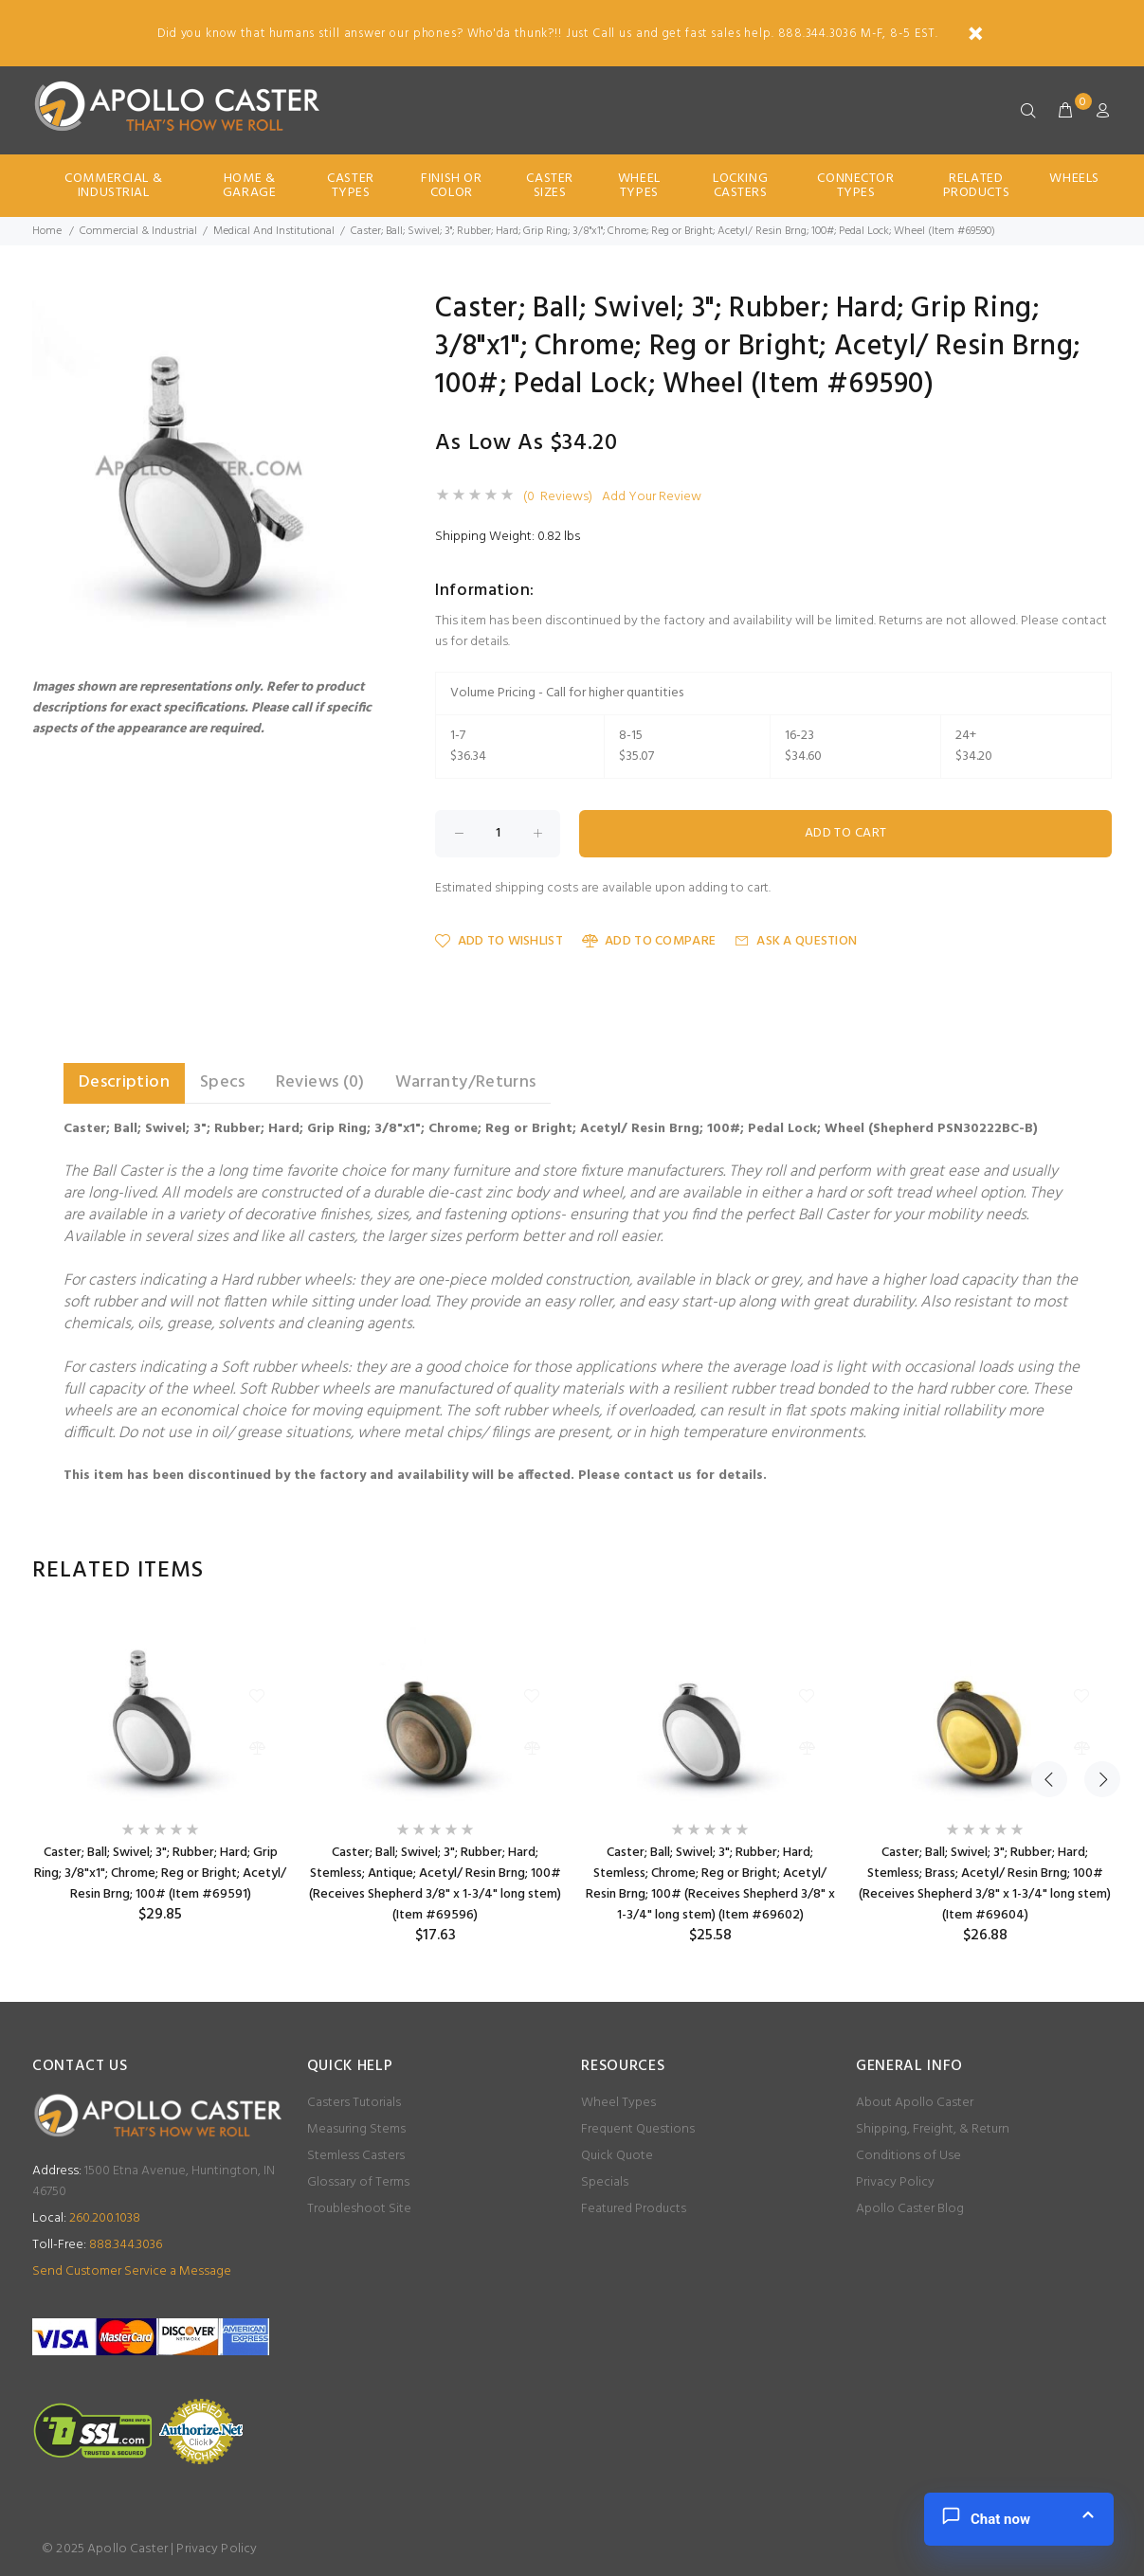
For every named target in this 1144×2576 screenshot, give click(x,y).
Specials (604, 2182)
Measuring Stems (356, 2129)
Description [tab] (124, 1082)
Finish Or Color (451, 186)
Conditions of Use (908, 2156)
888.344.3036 (97, 2245)
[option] (160, 1770)
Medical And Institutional (274, 231)
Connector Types (855, 186)
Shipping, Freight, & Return (932, 2129)
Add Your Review (651, 497)
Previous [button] (1049, 1571)
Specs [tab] (222, 1082)
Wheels (1074, 178)
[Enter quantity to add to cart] (497, 833)
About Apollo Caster (914, 2103)
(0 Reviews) (557, 497)
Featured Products (633, 2209)
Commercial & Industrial (113, 186)
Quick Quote (617, 2156)
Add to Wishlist (498, 941)
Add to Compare (649, 941)
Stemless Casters (356, 2156)
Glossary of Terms (358, 2182)
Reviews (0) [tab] (320, 1082)
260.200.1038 (86, 2218)
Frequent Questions (638, 2129)
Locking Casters (740, 186)
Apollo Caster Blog (910, 2209)
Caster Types (350, 186)
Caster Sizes (549, 186)
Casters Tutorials (354, 2103)
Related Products (976, 186)
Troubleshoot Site (359, 2209)
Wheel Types (639, 186)
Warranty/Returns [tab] (465, 1082)
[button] (362, 312)
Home (47, 231)
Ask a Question (796, 941)
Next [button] (1094, 1571)
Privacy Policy (895, 2182)
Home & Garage (249, 186)
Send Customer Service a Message (131, 2271)
